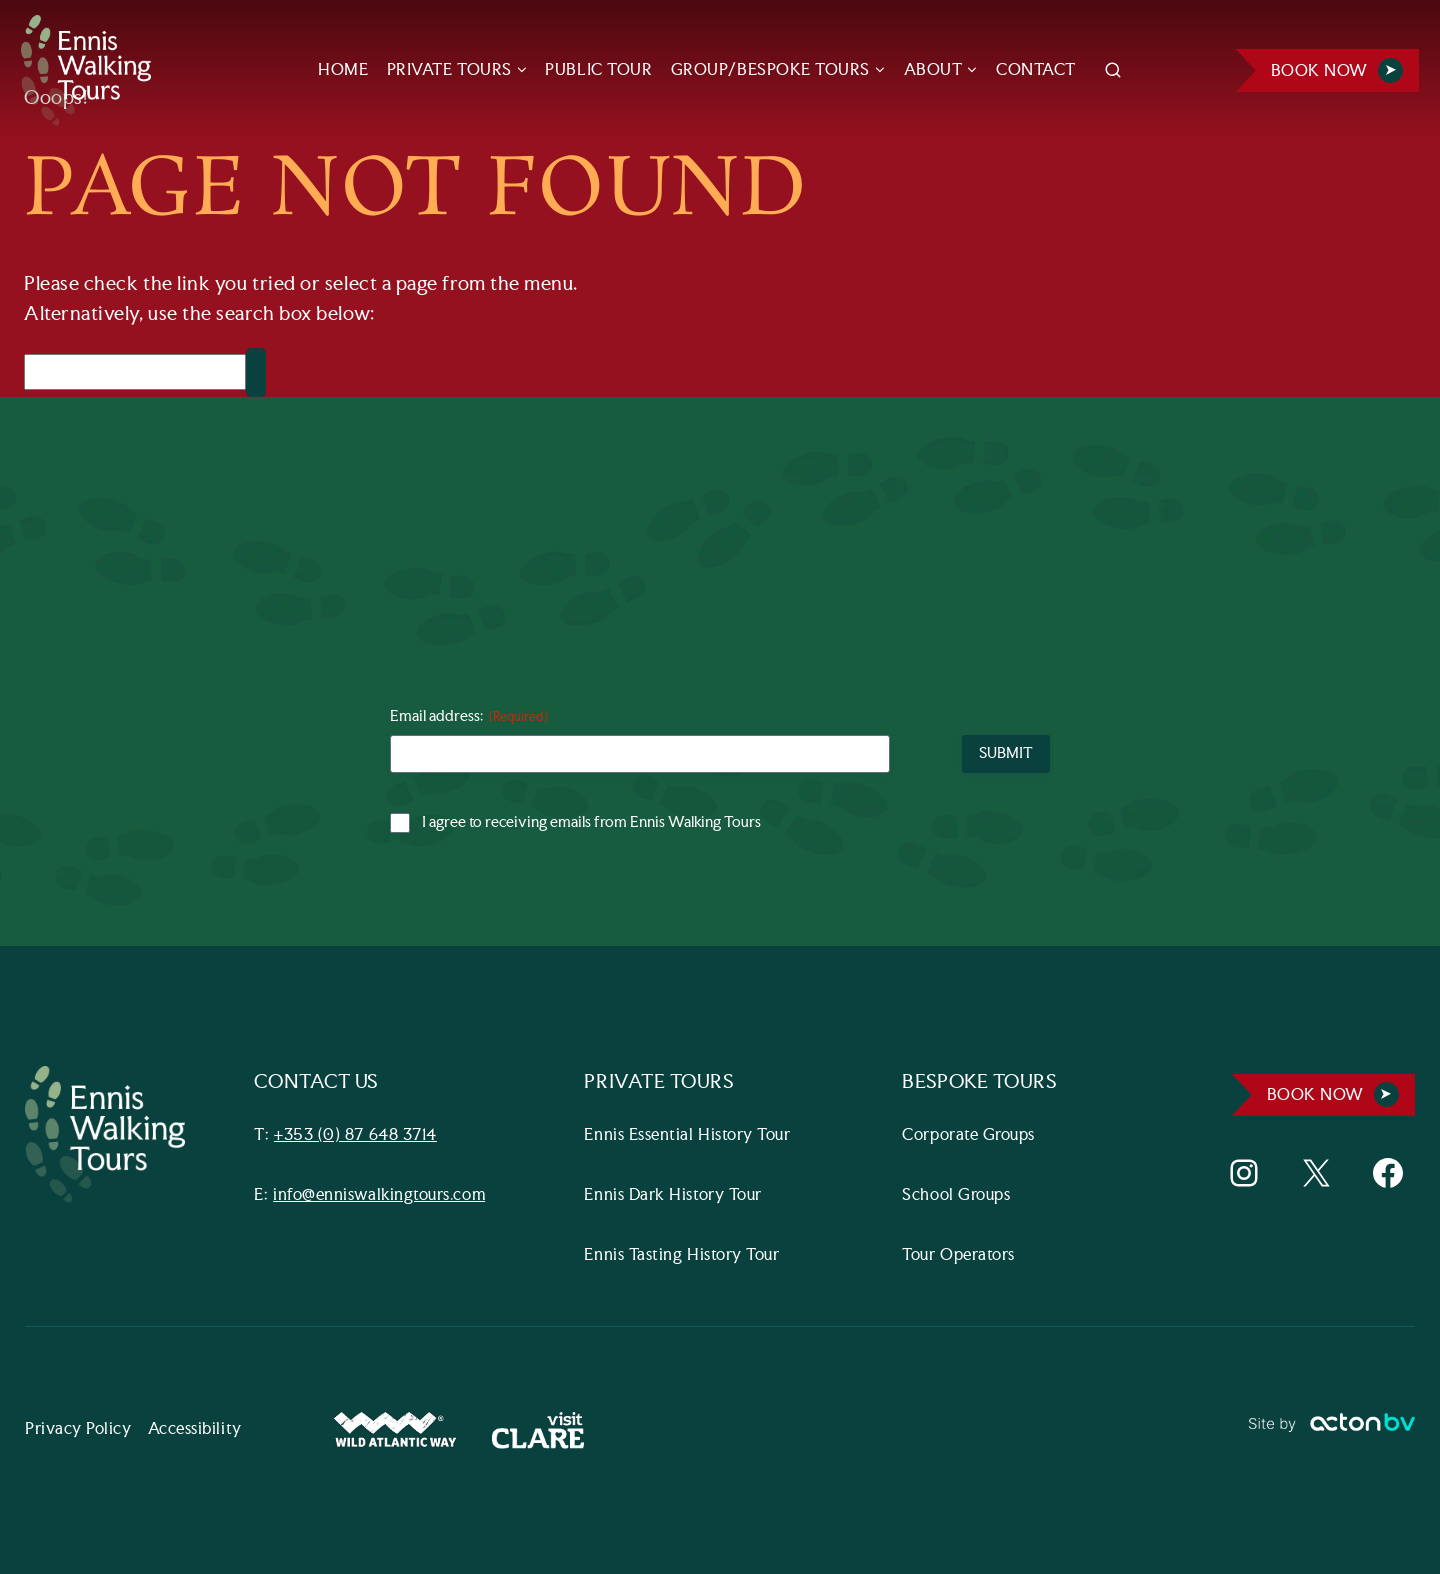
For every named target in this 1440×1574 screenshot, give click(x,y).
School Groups (957, 1195)
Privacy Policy (78, 1429)
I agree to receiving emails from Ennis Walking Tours (591, 823)
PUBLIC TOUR (598, 70)
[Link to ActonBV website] (1331, 1430)
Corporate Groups (969, 1135)
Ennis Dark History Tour (673, 1195)
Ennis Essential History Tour (688, 1135)
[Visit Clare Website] (538, 1430)
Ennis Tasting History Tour (682, 1255)
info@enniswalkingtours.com (379, 1195)
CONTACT (1036, 70)
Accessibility (195, 1429)
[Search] (135, 372)
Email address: (469, 717)
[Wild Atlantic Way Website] (395, 1430)
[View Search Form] (1113, 71)
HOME (343, 70)
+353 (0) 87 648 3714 (355, 1135)
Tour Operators (959, 1255)
